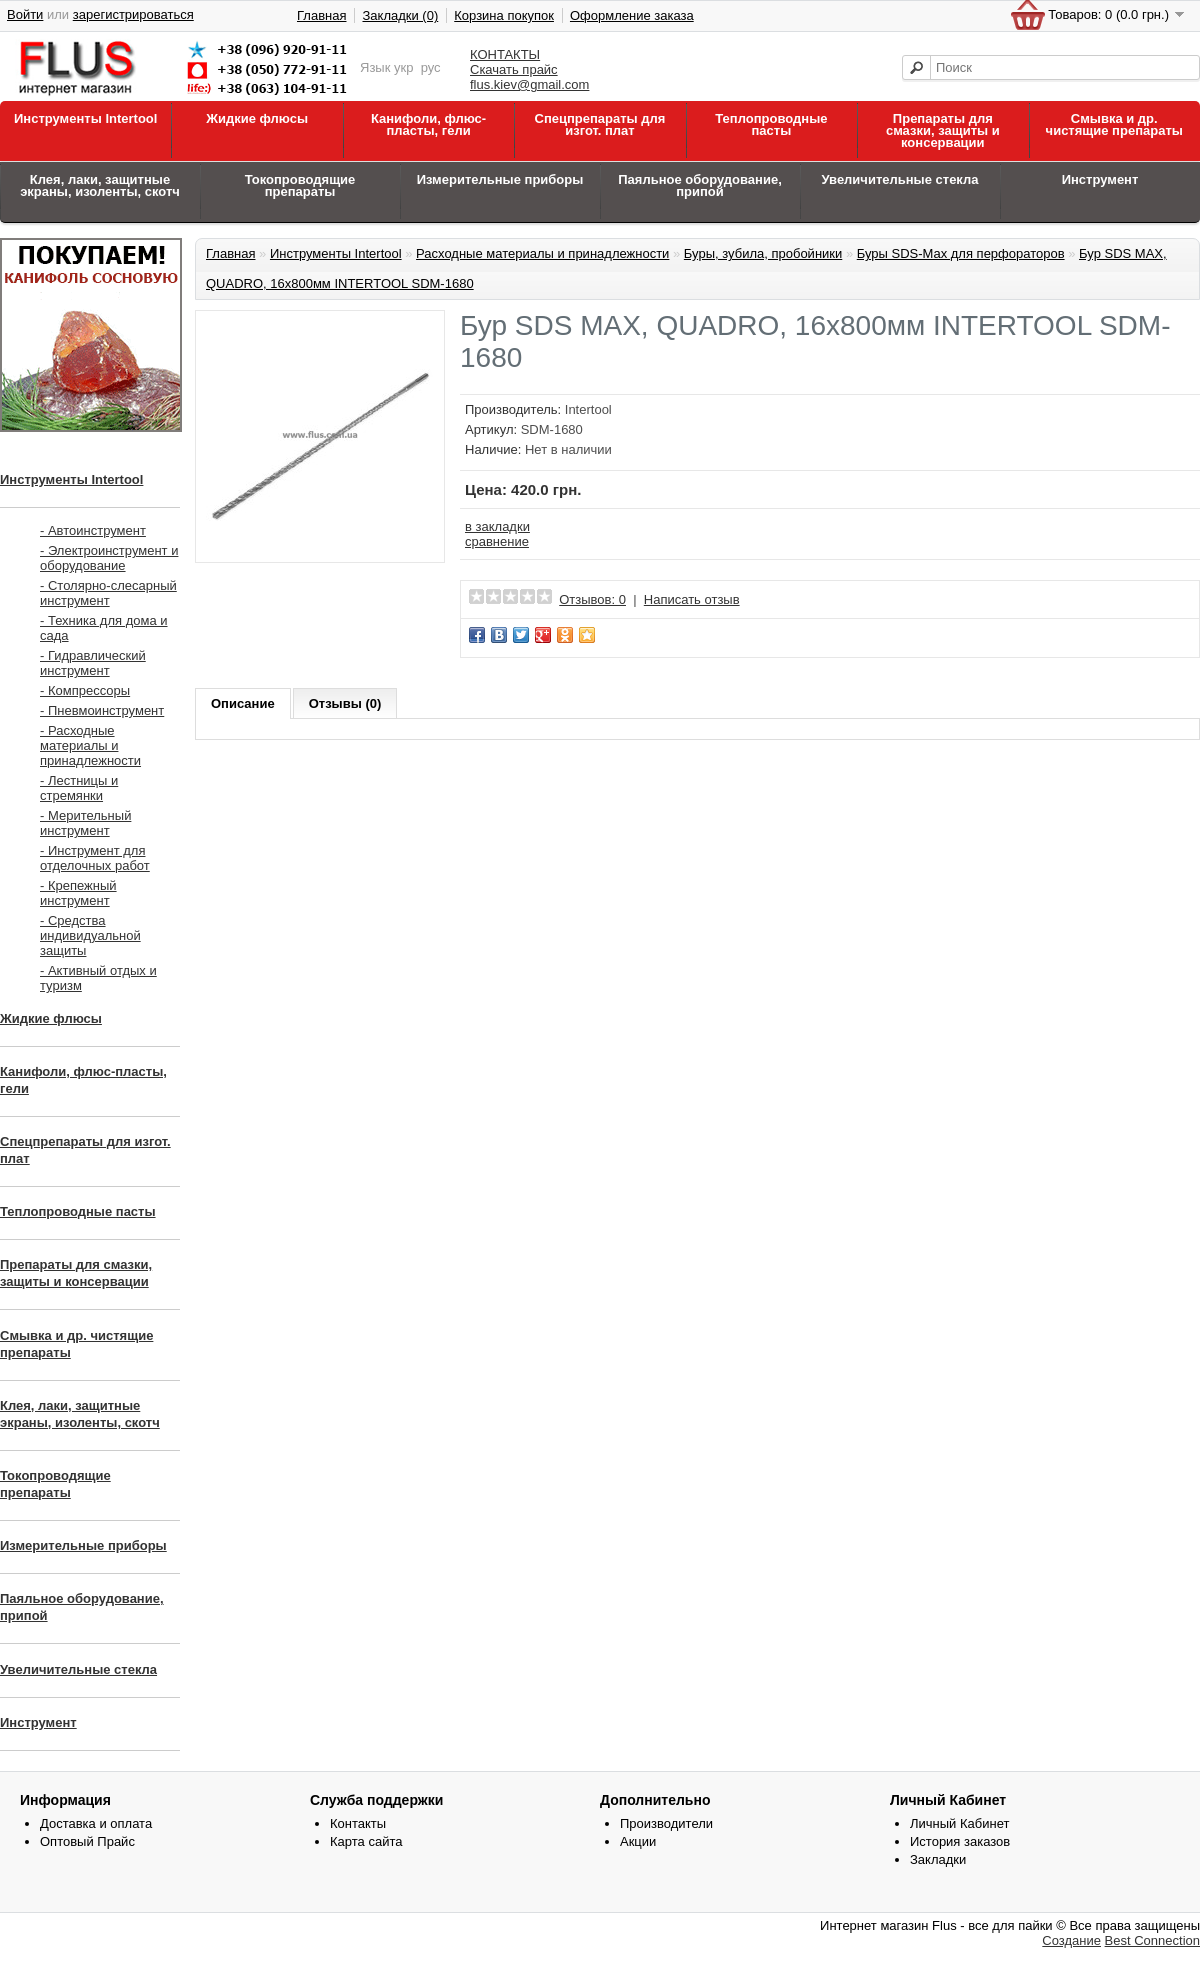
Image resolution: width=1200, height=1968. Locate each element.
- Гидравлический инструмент (93, 663)
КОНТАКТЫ (505, 54)
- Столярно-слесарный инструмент (108, 593)
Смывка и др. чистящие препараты (1114, 124)
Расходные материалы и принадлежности (542, 253)
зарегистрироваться (133, 14)
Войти (25, 14)
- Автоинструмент (93, 530)
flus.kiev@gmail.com (529, 84)
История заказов (960, 1841)
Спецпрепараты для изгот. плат (600, 124)
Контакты (358, 1823)
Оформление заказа (632, 15)
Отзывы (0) (345, 703)
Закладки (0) (400, 15)
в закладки (497, 526)
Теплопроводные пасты (771, 124)
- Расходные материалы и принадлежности (90, 745)
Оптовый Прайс (87, 1841)
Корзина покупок (504, 15)
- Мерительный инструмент (85, 823)
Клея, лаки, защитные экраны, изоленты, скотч (100, 185)
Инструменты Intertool (85, 118)
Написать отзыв (692, 599)
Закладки (938, 1859)
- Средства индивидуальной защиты (90, 935)
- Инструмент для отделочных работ (95, 858)
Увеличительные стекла (899, 179)
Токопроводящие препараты (300, 185)
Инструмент (1100, 179)
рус (431, 67)
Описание (243, 703)
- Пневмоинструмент (102, 710)
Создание (1071, 1940)
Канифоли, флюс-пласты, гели (428, 124)
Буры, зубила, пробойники (763, 253)
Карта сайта (366, 1841)
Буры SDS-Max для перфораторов (961, 253)
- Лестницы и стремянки (79, 788)
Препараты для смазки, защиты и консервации (943, 130)
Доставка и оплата (96, 1823)
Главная (321, 15)
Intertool (588, 409)
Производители (666, 1823)
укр (403, 67)
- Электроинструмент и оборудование (109, 558)
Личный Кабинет (959, 1823)
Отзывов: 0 (592, 599)
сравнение (497, 541)
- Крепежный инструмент (78, 893)
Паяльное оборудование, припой (700, 185)
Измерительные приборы (500, 179)
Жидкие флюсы (257, 118)
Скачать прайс (514, 69)
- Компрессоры (85, 690)
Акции (638, 1841)
